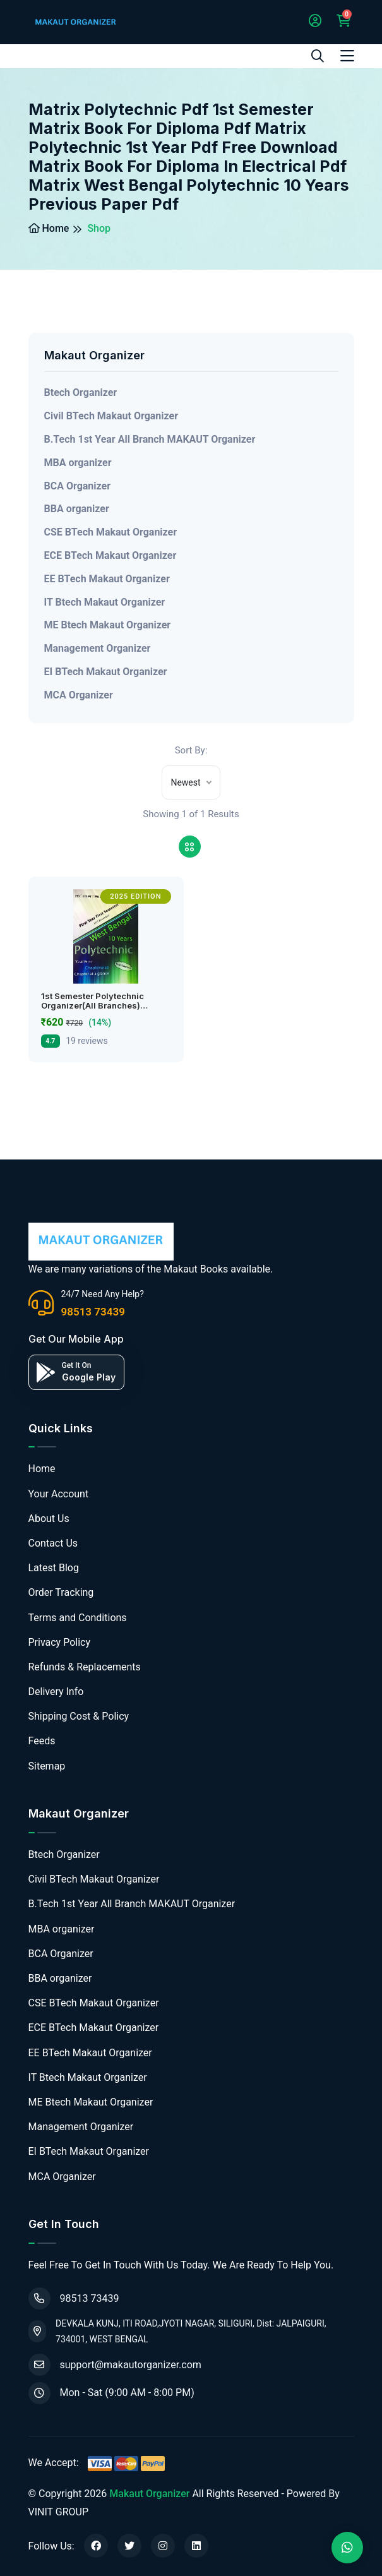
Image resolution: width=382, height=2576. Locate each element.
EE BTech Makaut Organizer (107, 579)
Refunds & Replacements (84, 1667)
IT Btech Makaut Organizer (104, 602)
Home (48, 228)
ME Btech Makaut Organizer (107, 625)
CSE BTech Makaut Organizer (110, 532)
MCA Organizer (78, 695)
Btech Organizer (80, 392)
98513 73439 (93, 1311)
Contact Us (53, 1543)
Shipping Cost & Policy (78, 1716)
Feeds (42, 1741)
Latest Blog (53, 1568)
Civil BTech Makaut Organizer (111, 416)
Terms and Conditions (77, 1618)
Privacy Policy (59, 1642)
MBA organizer (78, 463)
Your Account (58, 1494)
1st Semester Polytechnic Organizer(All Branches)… (94, 1001)
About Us (48, 1519)
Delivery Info (56, 1692)
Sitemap (47, 1766)
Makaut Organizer (149, 2494)
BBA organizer (76, 509)
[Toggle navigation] (347, 56)
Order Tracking (61, 1592)
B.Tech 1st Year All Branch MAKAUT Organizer (150, 439)
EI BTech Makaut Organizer (105, 672)
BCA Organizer (77, 486)
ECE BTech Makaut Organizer (110, 555)
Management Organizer (97, 648)
